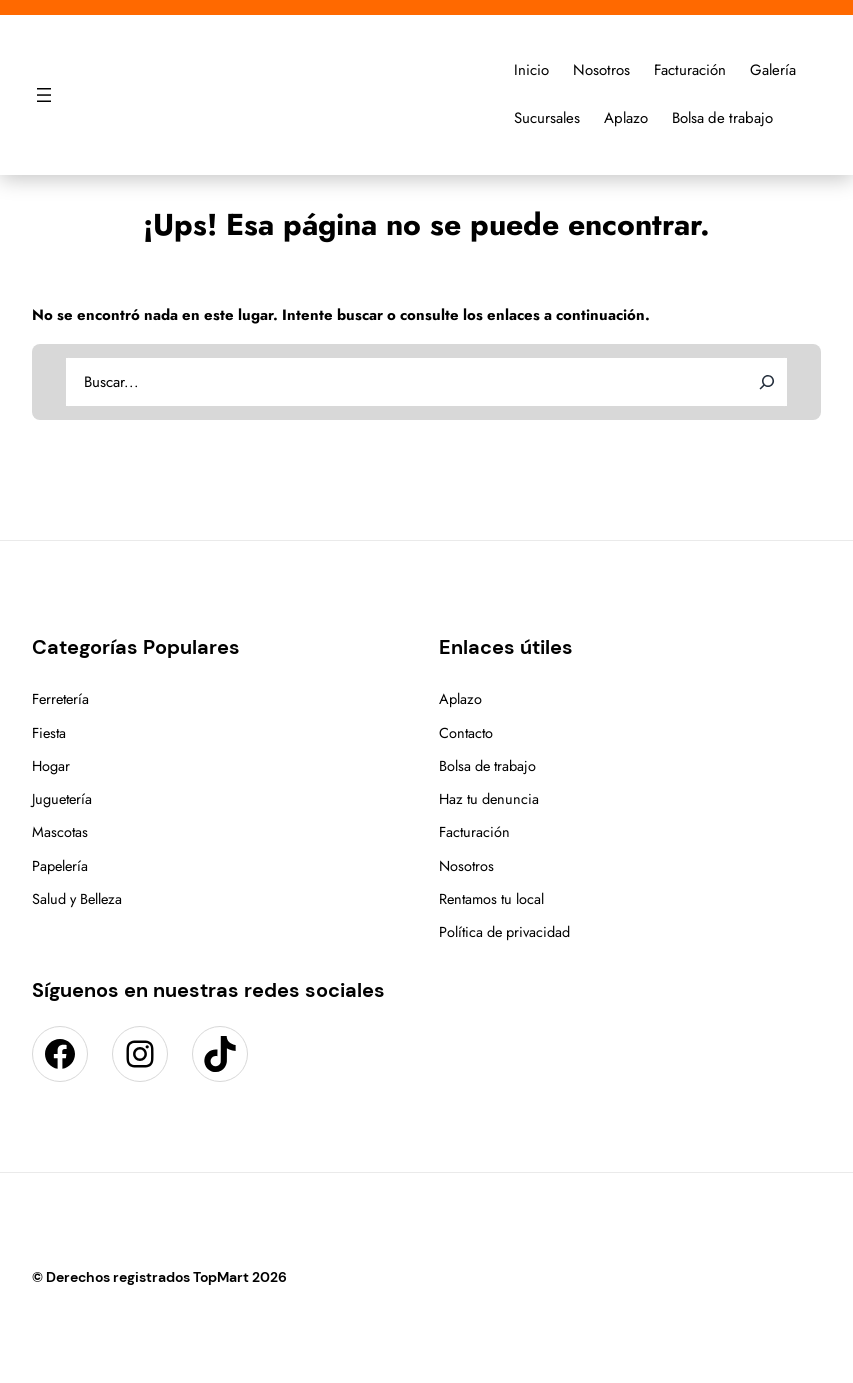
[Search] (767, 382)
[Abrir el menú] (44, 95)
